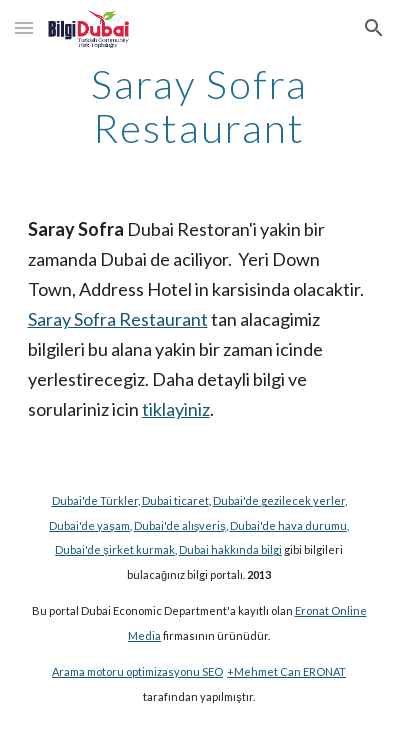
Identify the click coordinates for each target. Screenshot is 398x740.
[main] (199, 106)
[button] (24, 27)
